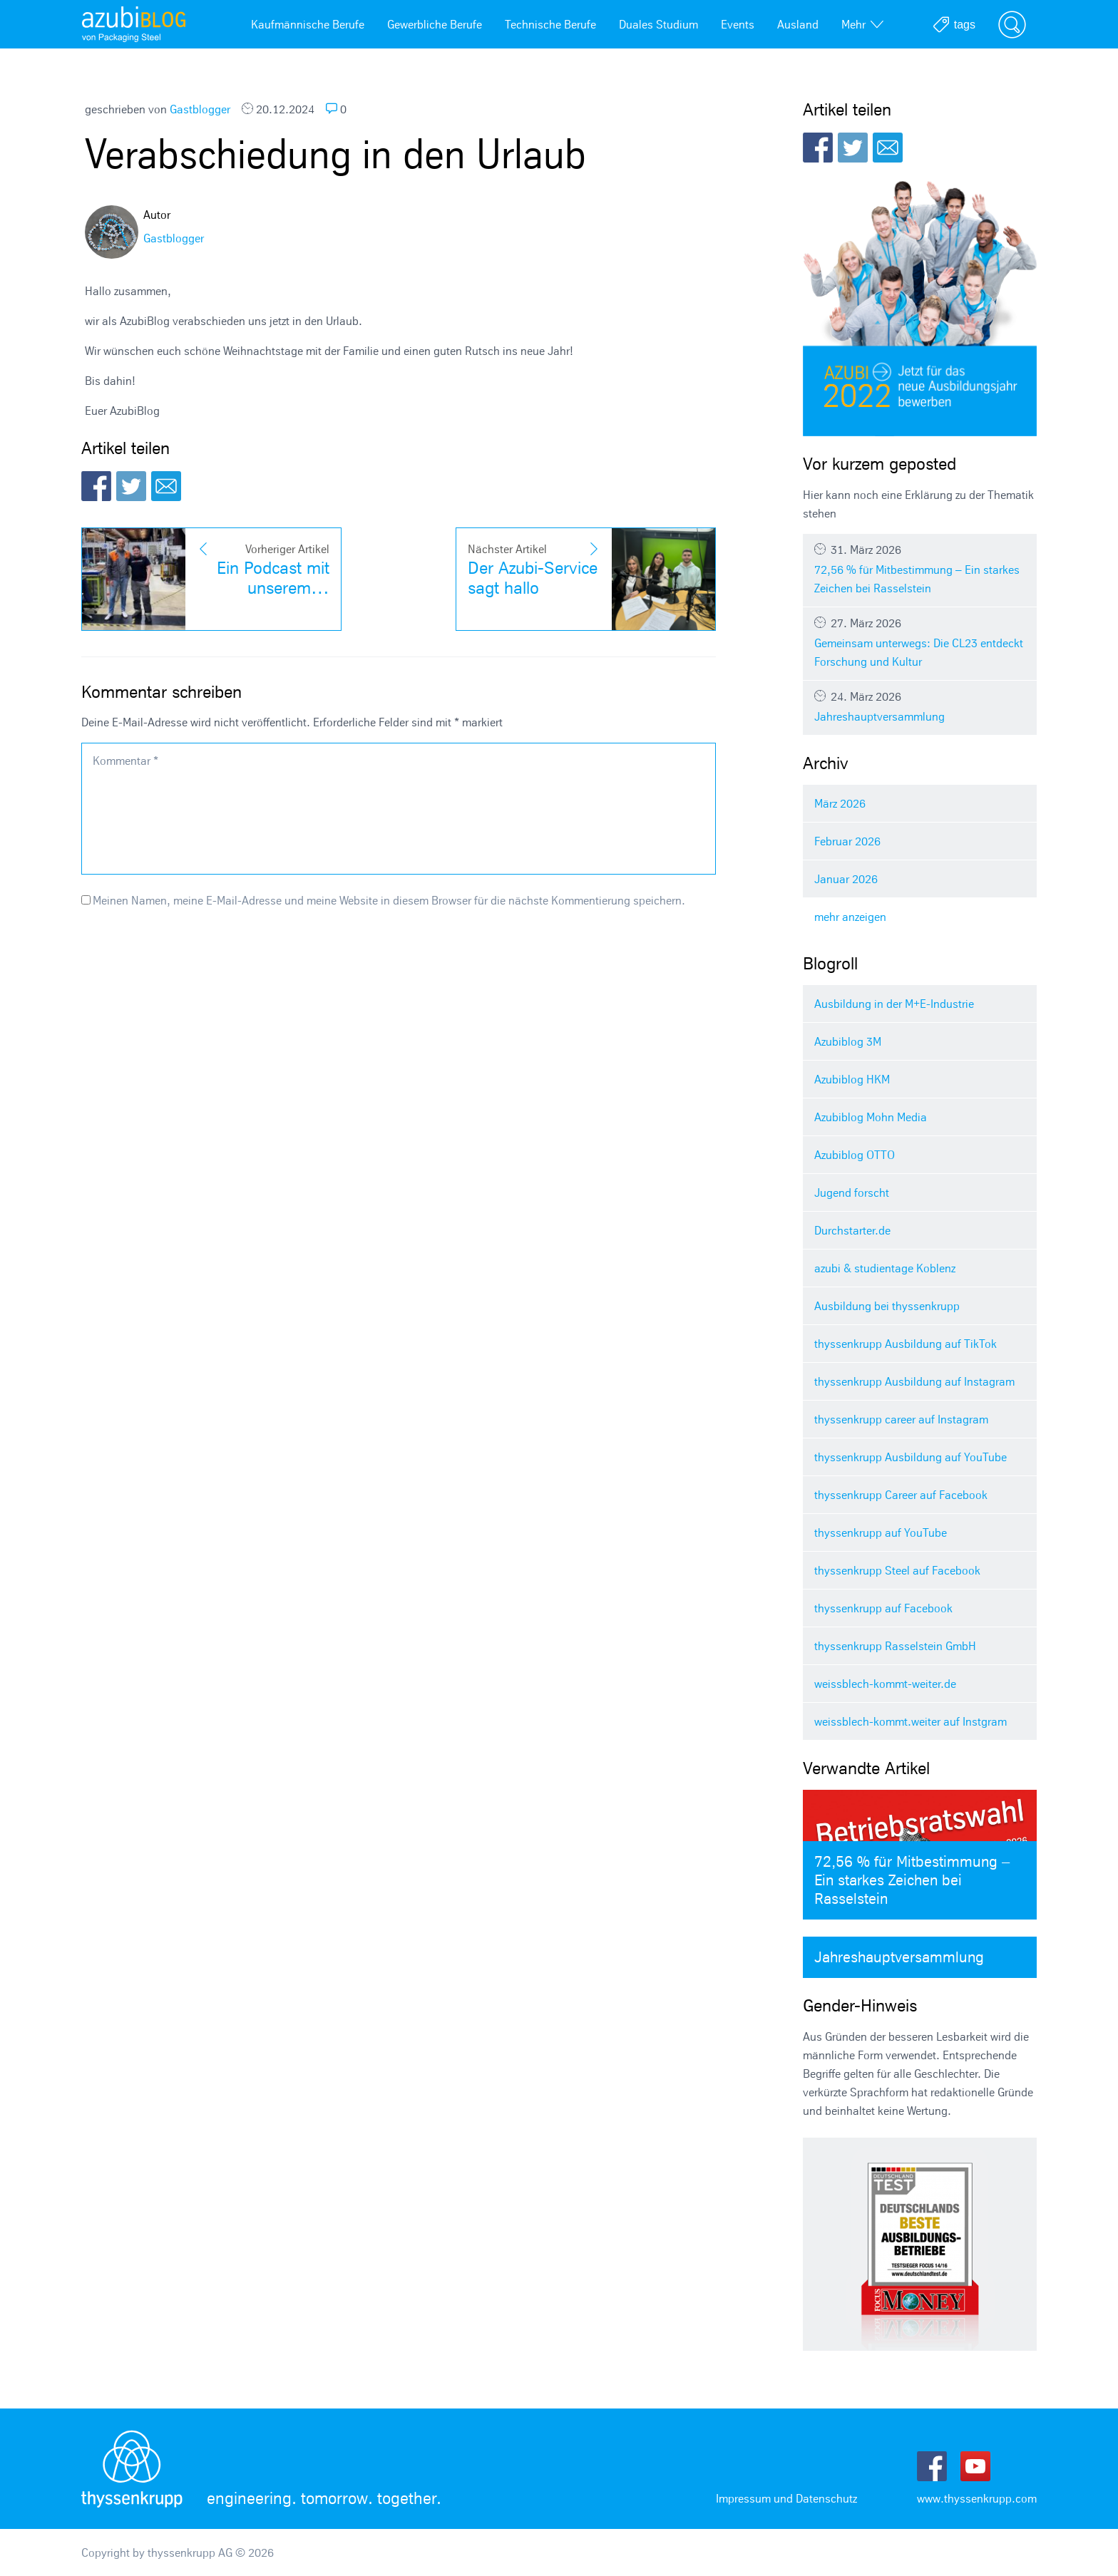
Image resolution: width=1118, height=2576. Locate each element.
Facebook (96, 486)
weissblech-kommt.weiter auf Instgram (910, 1721)
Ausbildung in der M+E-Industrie (894, 1003)
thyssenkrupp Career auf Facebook (901, 1495)
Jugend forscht (851, 1192)
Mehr (862, 24)
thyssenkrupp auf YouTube (880, 1532)
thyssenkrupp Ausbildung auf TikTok (905, 1343)
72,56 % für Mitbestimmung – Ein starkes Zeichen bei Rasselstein (919, 568)
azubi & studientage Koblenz (884, 1268)
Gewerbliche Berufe (434, 24)
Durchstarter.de (852, 1230)
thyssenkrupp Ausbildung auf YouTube (910, 1457)
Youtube (975, 2466)
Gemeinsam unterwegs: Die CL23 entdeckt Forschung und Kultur (919, 642)
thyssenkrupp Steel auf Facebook (897, 1570)
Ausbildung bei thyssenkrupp (887, 1306)
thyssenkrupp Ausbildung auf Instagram (914, 1381)
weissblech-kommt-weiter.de (885, 1683)
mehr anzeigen (850, 917)
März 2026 (840, 803)
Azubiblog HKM (852, 1079)
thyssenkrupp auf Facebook (883, 1608)
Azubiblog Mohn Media (870, 1117)
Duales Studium (658, 24)
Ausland (798, 24)
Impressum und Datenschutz (786, 2498)
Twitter (131, 486)
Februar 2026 (847, 841)
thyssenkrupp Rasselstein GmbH (895, 1646)
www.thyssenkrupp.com (977, 2498)
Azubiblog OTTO (854, 1155)
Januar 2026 (846, 879)
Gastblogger (200, 109)
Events (737, 24)
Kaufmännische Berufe (307, 24)
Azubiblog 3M (847, 1041)
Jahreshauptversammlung (919, 706)
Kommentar (125, 760)
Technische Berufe (550, 24)
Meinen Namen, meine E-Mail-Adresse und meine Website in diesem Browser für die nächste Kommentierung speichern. (389, 900)
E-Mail (166, 486)
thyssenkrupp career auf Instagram (901, 1419)
